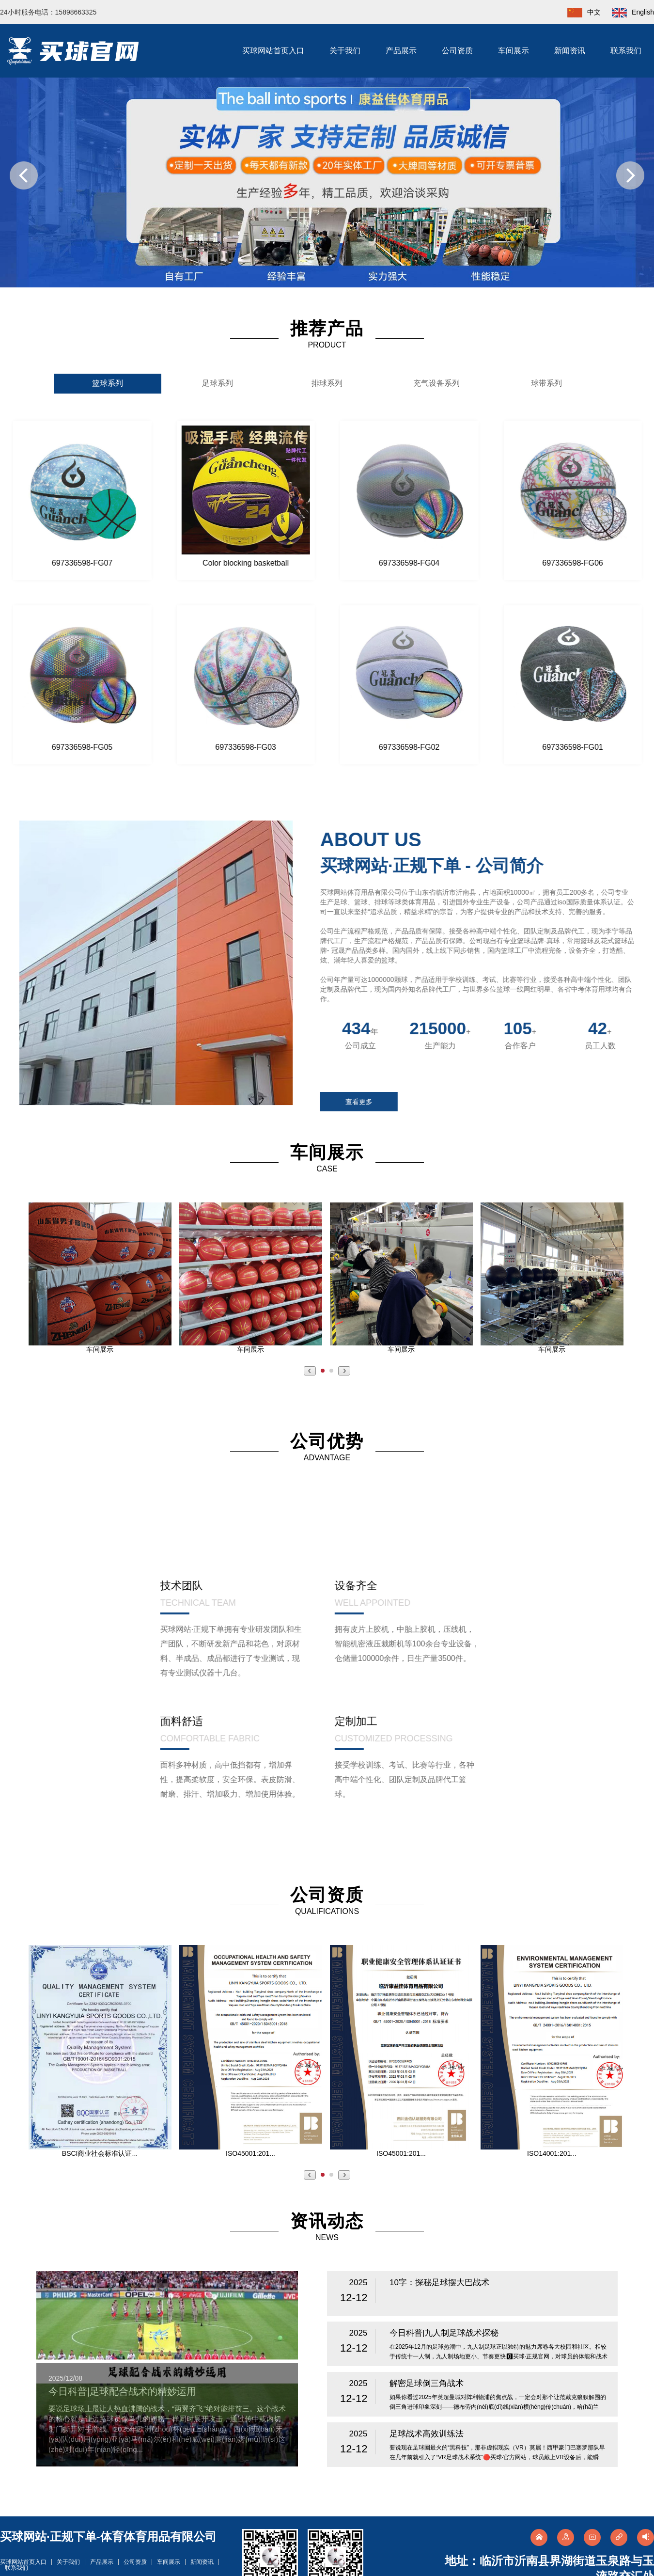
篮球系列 (107, 383)
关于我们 (344, 51)
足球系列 (217, 383)
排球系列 (327, 383)
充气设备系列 (436, 383)
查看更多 (368, 1102)
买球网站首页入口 (273, 51)
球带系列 (546, 383)
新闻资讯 (569, 51)
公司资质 (457, 51)
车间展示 (513, 51)
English (628, 12)
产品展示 (401, 51)
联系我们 (625, 51)
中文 (579, 12)
